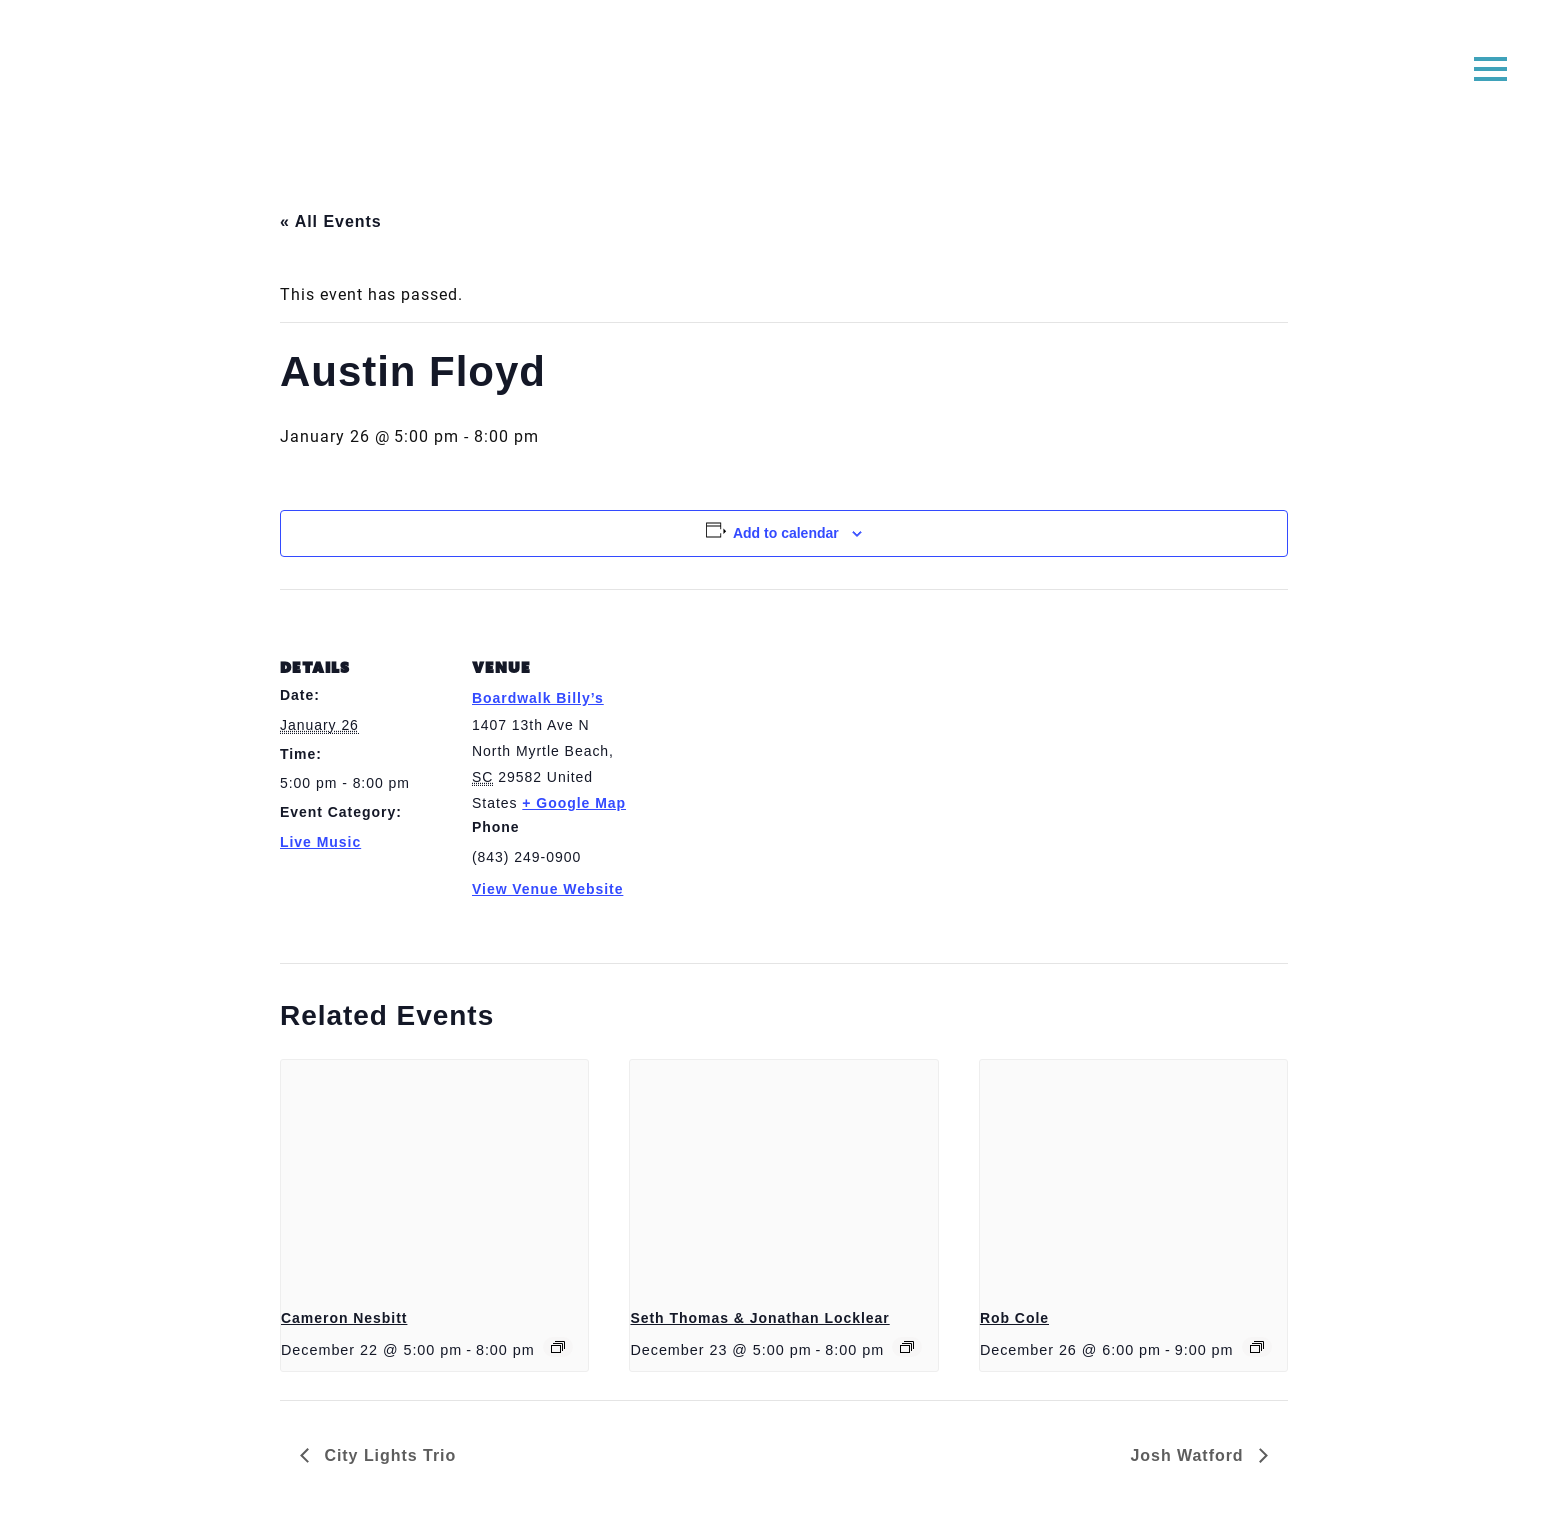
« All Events (331, 221)
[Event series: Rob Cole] (1257, 1347)
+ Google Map (574, 803)
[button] (1490, 67)
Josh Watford (1189, 1455)
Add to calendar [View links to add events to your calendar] (786, 533)
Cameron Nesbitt (344, 1318)
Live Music (320, 842)
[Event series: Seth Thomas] (907, 1347)
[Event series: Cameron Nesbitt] (558, 1347)
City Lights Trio (387, 1455)
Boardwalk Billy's (784, 77)
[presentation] (434, 1175)
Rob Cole (1014, 1318)
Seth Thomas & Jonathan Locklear (759, 1318)
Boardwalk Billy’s (538, 698)
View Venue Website (547, 889)
